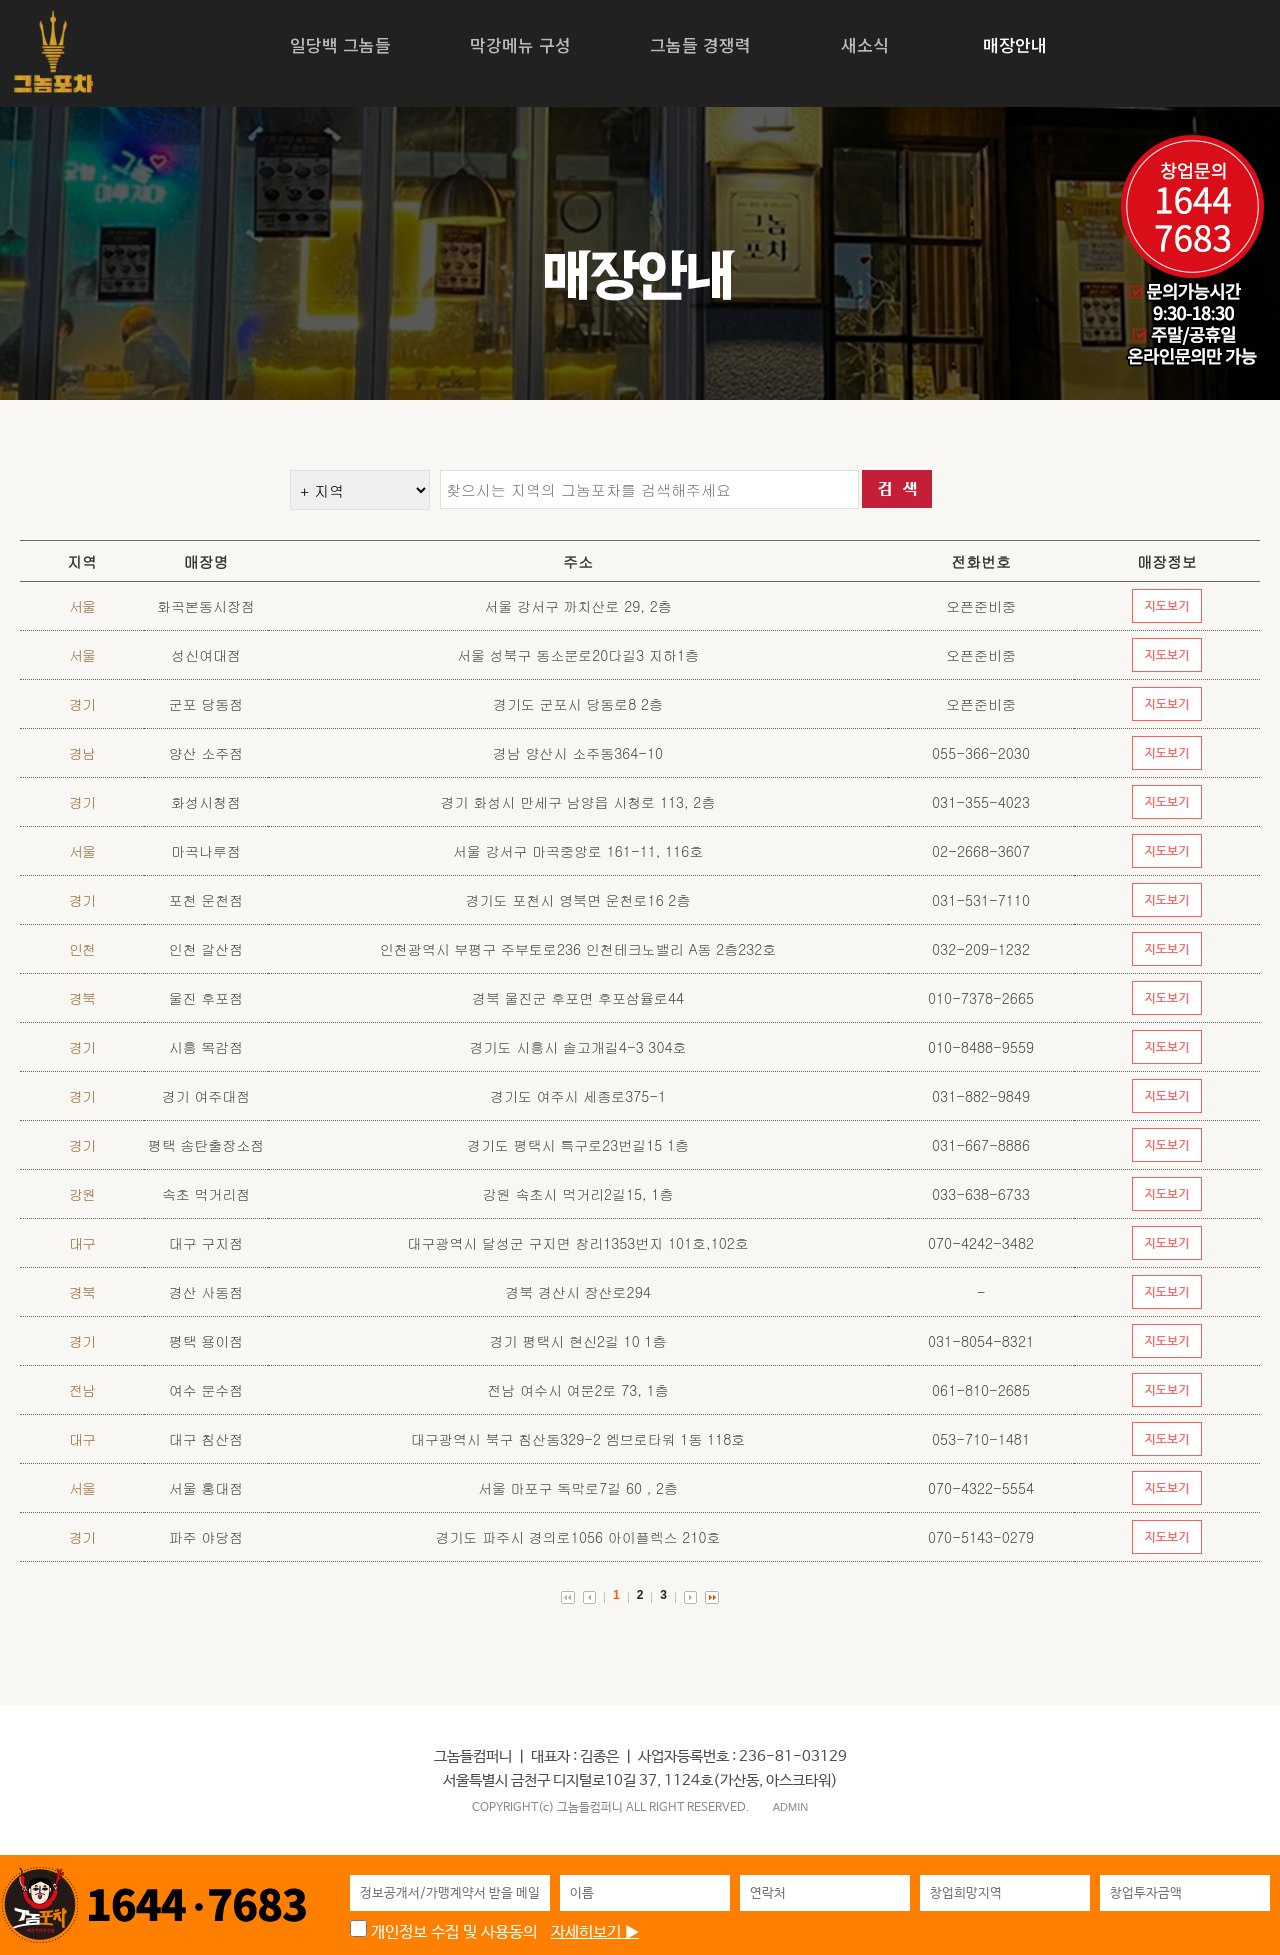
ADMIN (790, 1807)
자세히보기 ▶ (595, 1932)
